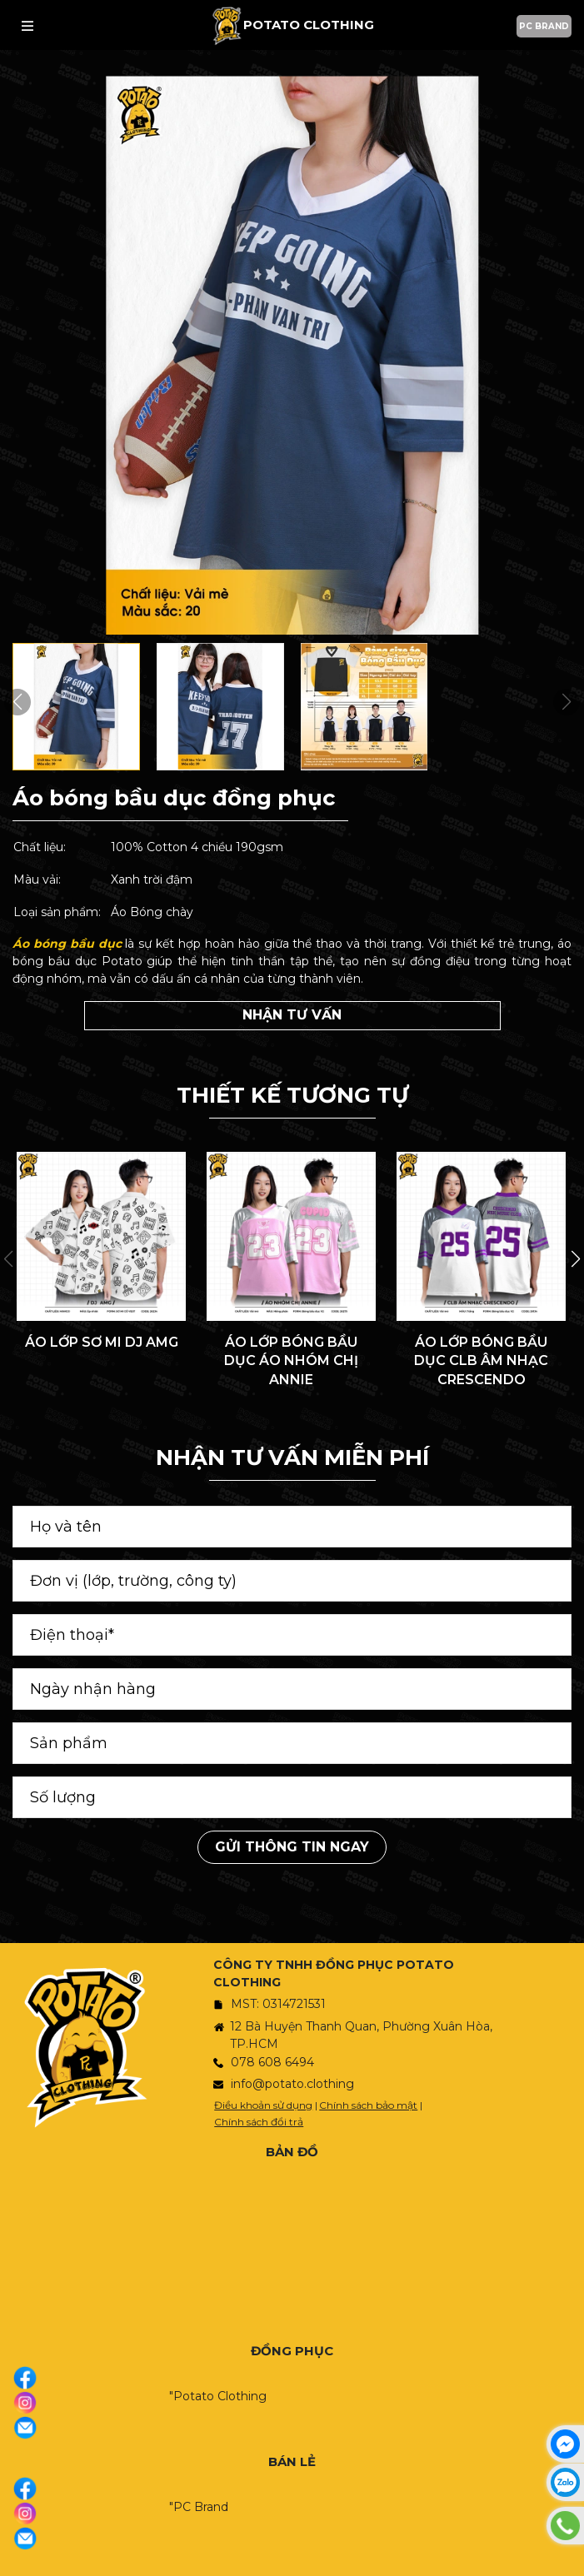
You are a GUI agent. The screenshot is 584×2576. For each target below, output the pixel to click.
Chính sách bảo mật (368, 2105)
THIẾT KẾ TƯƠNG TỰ (292, 1095)
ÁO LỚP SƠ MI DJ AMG (101, 1342)
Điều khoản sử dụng (263, 2105)
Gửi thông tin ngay (292, 1847)
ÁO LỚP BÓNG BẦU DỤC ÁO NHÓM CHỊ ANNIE (291, 1361)
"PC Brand (198, 2506)
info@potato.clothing (292, 2083)
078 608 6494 (272, 2062)
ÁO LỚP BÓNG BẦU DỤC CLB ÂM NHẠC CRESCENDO (481, 1361)
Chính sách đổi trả (258, 2121)
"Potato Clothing (218, 2396)
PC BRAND (544, 26)
